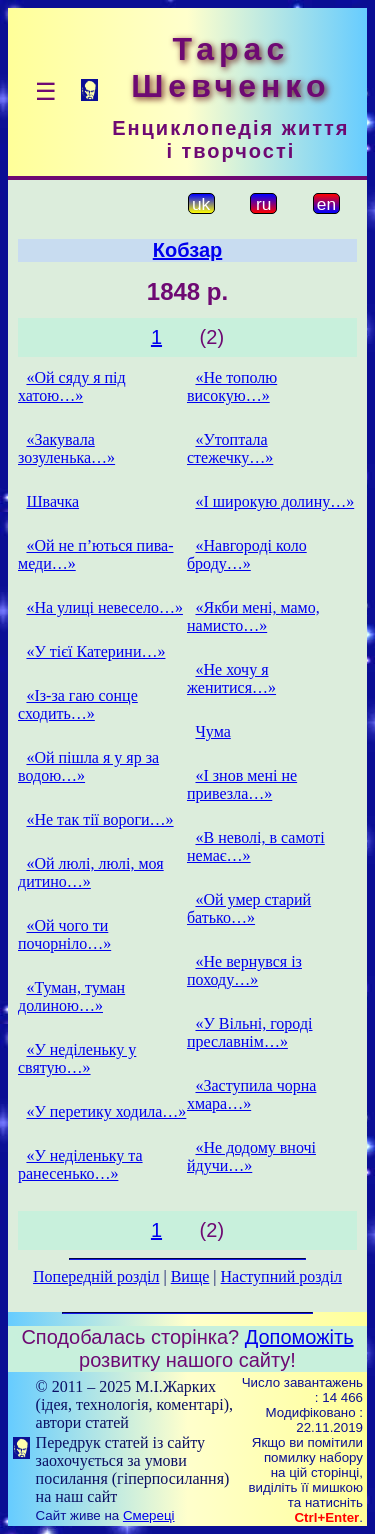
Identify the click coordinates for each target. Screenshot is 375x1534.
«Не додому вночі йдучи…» (251, 1156)
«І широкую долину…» (274, 501)
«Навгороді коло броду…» (247, 554)
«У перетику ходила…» (106, 1111)
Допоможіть (299, 1337)
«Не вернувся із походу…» (244, 970)
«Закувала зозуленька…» (66, 448)
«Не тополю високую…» (232, 386)
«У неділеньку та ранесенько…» (80, 1164)
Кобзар (188, 250)
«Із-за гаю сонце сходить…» (78, 704)
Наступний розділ (281, 1276)
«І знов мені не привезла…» (242, 784)
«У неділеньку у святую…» (77, 1058)
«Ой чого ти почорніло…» (64, 934)
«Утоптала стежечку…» (230, 448)
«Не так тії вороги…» (99, 819)
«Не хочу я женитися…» (231, 678)
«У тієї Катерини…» (95, 651)
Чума (212, 731)
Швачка (52, 501)
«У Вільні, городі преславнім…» (250, 1032)
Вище (190, 1276)
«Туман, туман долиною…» (71, 996)
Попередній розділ (96, 1276)
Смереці (149, 1515)
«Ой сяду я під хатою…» (72, 386)
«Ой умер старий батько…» (249, 908)
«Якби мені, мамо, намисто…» (253, 616)
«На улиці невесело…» (104, 607)
